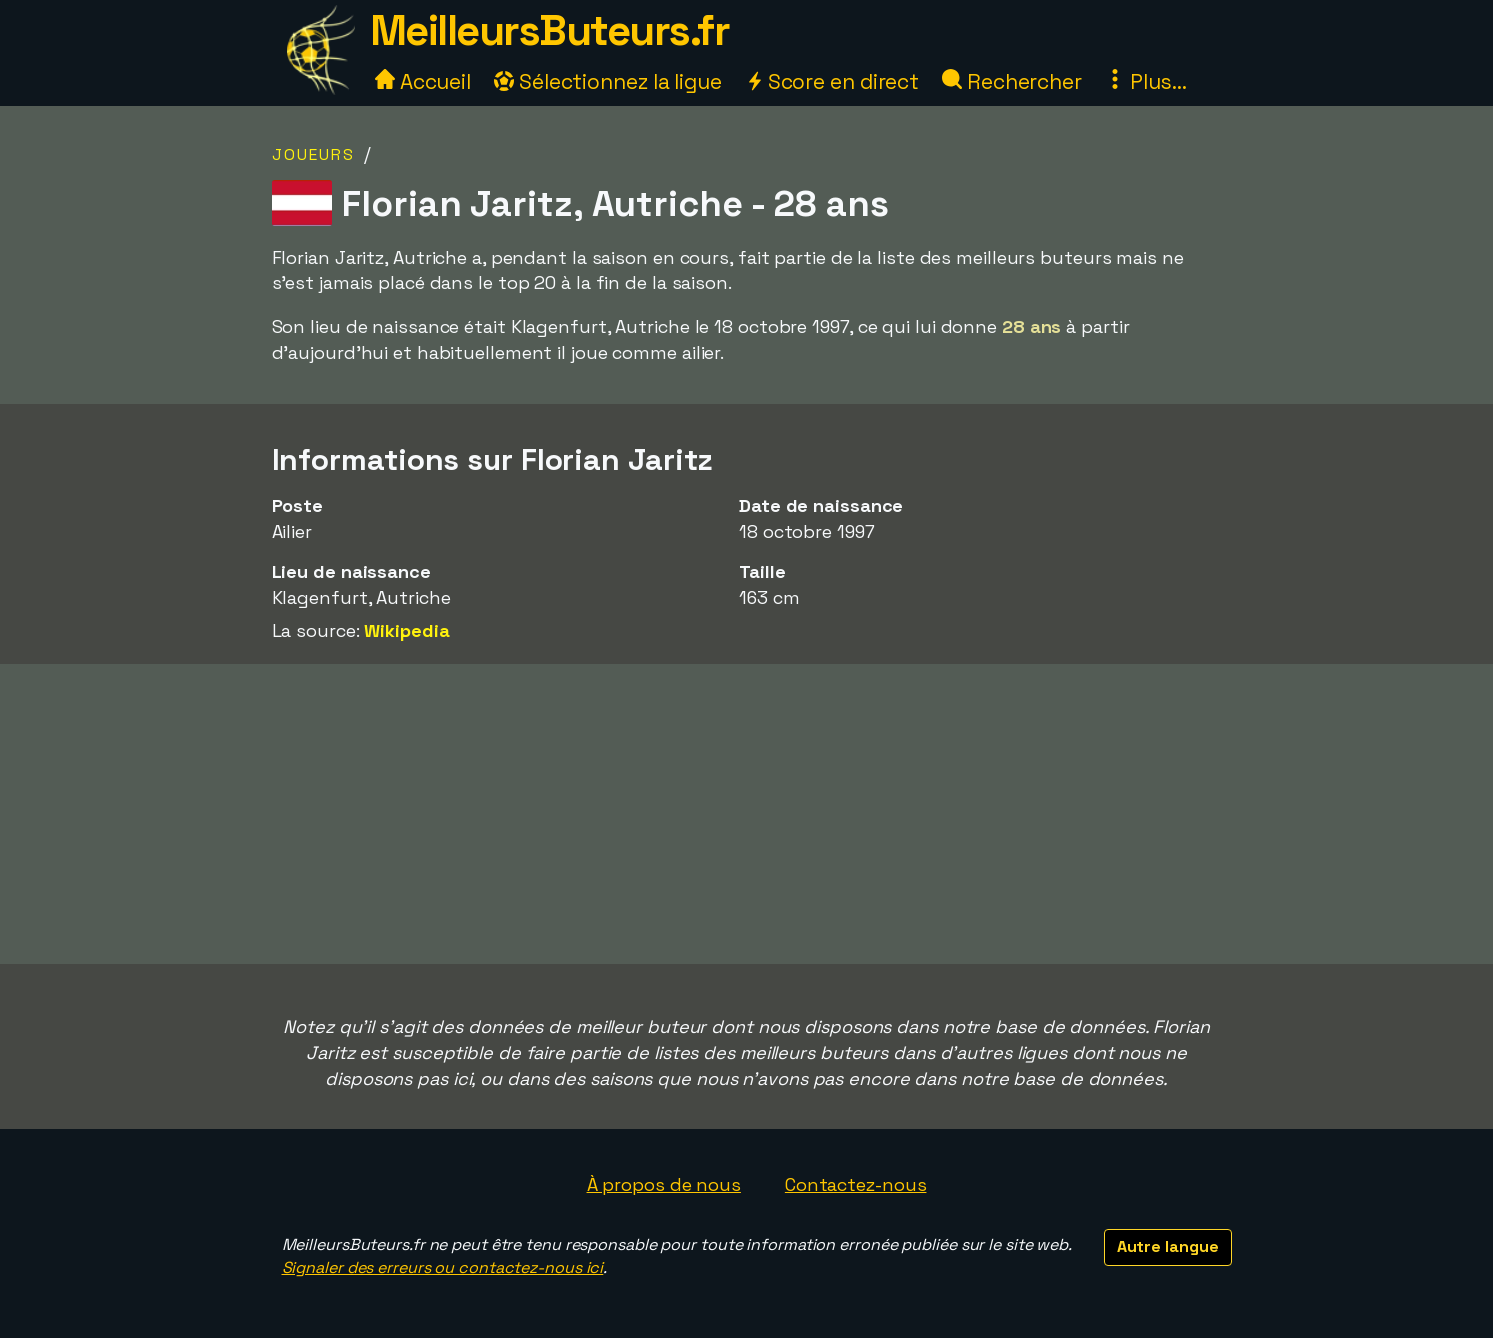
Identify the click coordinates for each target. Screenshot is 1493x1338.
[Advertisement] (747, 814)
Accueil (423, 81)
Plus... (1146, 81)
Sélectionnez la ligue (608, 81)
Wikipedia (406, 630)
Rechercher (1012, 81)
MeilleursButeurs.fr (550, 30)
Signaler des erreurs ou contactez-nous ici (443, 1267)
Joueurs (313, 154)
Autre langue (1168, 1246)
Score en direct (832, 81)
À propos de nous (664, 1184)
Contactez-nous (856, 1184)
